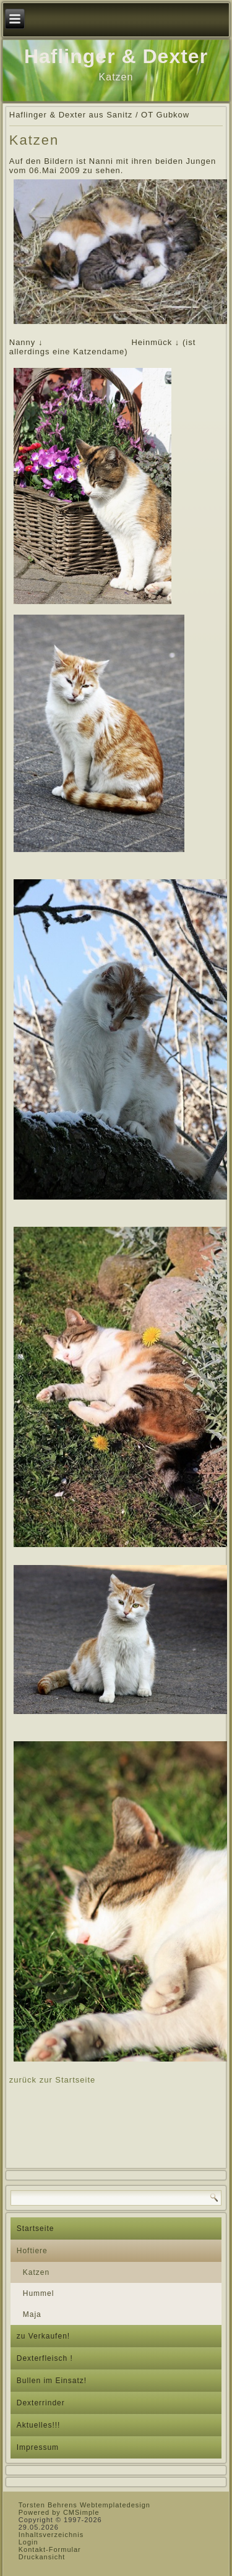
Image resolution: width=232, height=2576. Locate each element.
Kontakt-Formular (50, 2549)
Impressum (38, 2447)
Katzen (36, 2272)
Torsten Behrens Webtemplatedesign (84, 2505)
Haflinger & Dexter (116, 56)
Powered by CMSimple (59, 2512)
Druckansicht (42, 2557)
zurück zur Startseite (52, 2079)
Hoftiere (32, 2250)
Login (28, 2542)
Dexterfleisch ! (45, 2358)
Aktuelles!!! (39, 2425)
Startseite (35, 2228)
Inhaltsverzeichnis (51, 2534)
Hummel (38, 2293)
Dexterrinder (41, 2403)
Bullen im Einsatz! (52, 2380)
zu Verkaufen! (43, 2336)
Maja (32, 2314)
